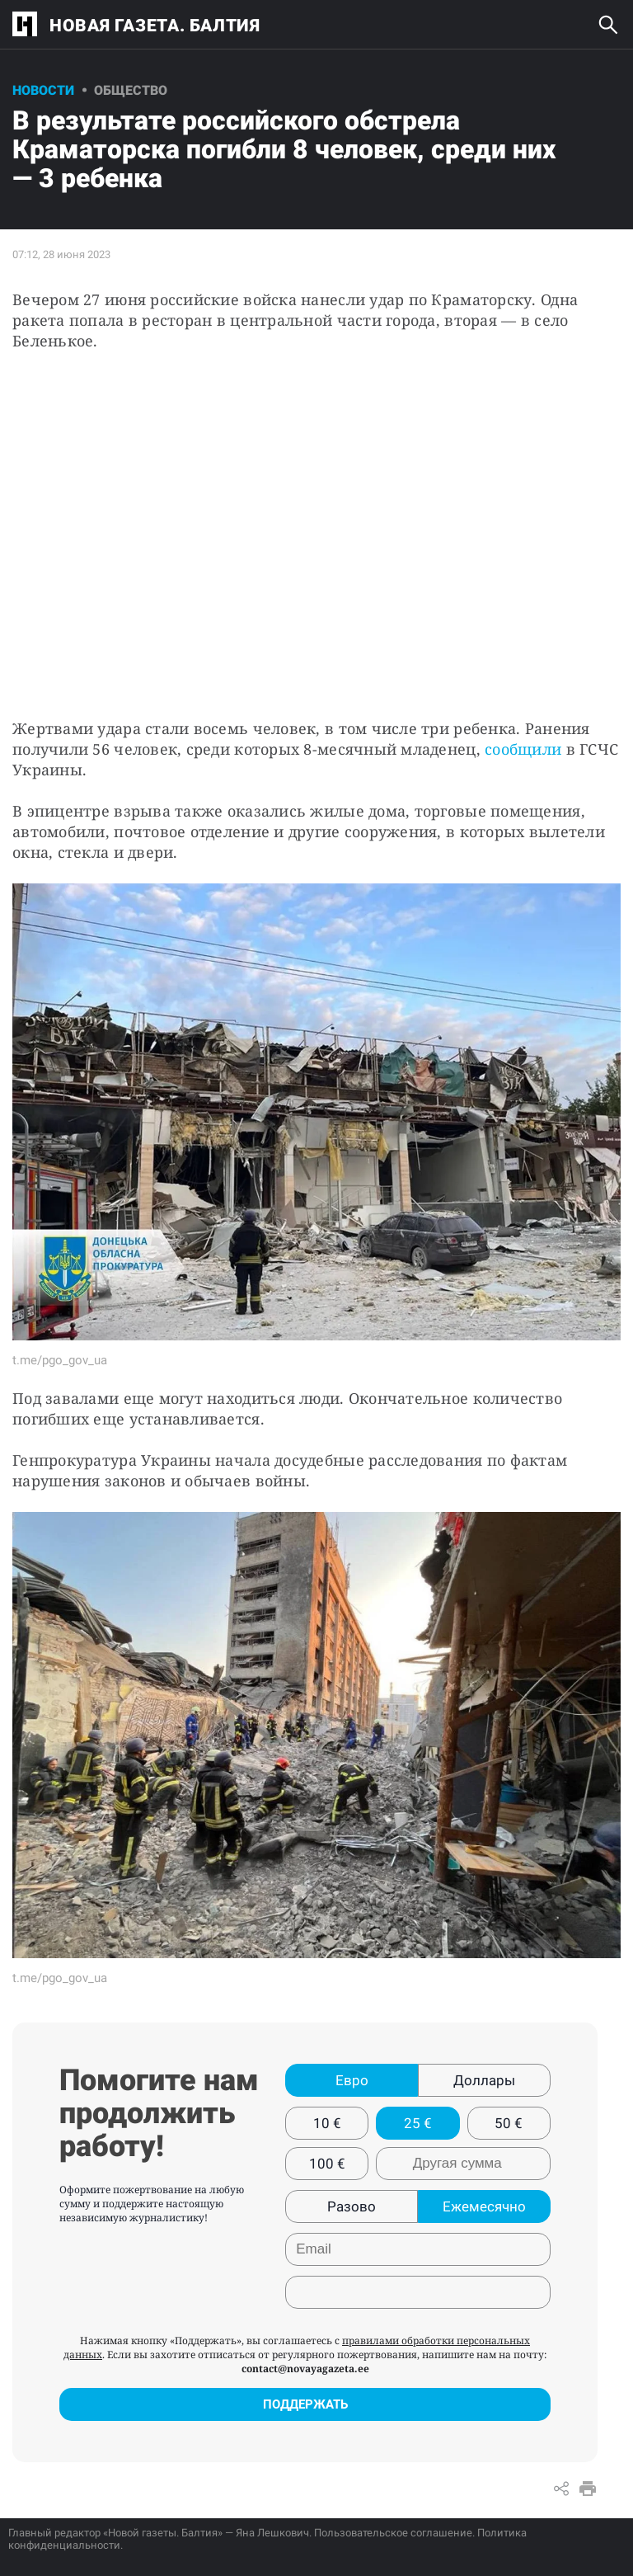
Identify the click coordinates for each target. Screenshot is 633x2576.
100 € (327, 2163)
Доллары (484, 2080)
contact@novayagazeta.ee (305, 2369)
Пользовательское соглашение (393, 2533)
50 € (509, 2123)
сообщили (523, 749)
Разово (351, 2206)
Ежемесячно (484, 2206)
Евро (351, 2080)
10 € (327, 2123)
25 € (418, 2123)
